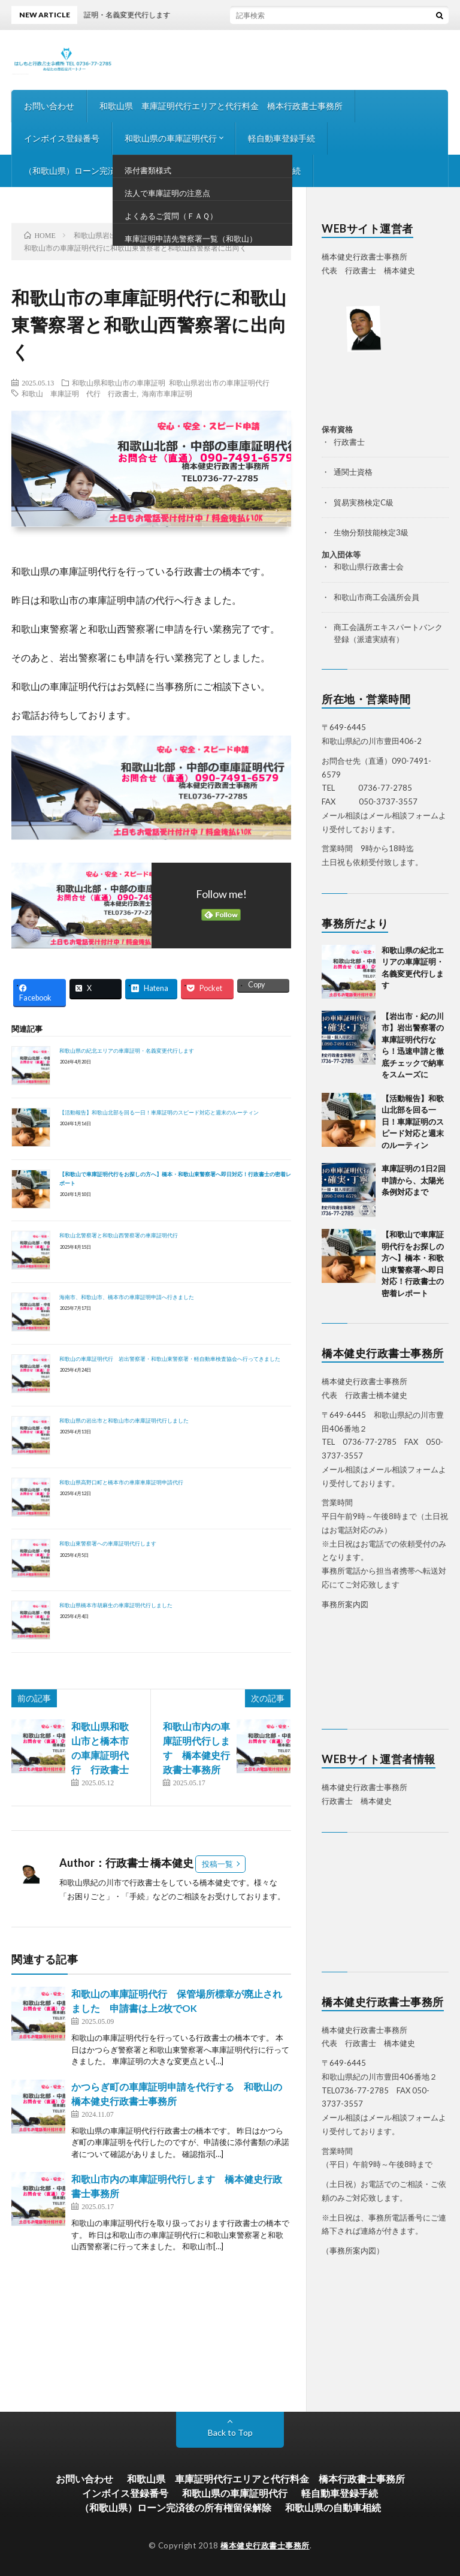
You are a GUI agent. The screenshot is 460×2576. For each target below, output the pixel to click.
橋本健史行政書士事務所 (265, 2545)
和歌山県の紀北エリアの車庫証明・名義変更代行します (126, 1050)
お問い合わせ (49, 106)
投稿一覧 (217, 1864)
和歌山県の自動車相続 (259, 170)
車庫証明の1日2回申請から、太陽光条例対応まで (414, 1180)
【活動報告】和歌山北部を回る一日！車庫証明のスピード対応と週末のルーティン (159, 1112)
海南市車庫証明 (167, 393)
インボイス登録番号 (61, 138)
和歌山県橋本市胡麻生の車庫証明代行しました (115, 1605)
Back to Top (230, 2432)
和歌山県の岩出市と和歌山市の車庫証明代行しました (124, 1420)
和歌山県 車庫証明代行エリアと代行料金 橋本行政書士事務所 (221, 106)
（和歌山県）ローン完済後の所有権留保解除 (108, 170)
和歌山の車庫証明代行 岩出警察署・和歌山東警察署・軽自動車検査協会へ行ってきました (169, 1358)
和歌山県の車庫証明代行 (171, 138)
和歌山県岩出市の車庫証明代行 (219, 382)
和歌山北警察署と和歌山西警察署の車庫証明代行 (118, 1235)
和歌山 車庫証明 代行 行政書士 (79, 393)
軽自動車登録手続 (281, 138)
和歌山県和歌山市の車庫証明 (118, 382)
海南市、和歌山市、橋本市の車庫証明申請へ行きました (126, 1297)
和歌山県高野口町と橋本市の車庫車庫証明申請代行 (121, 1482)
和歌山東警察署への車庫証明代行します (107, 1543)
